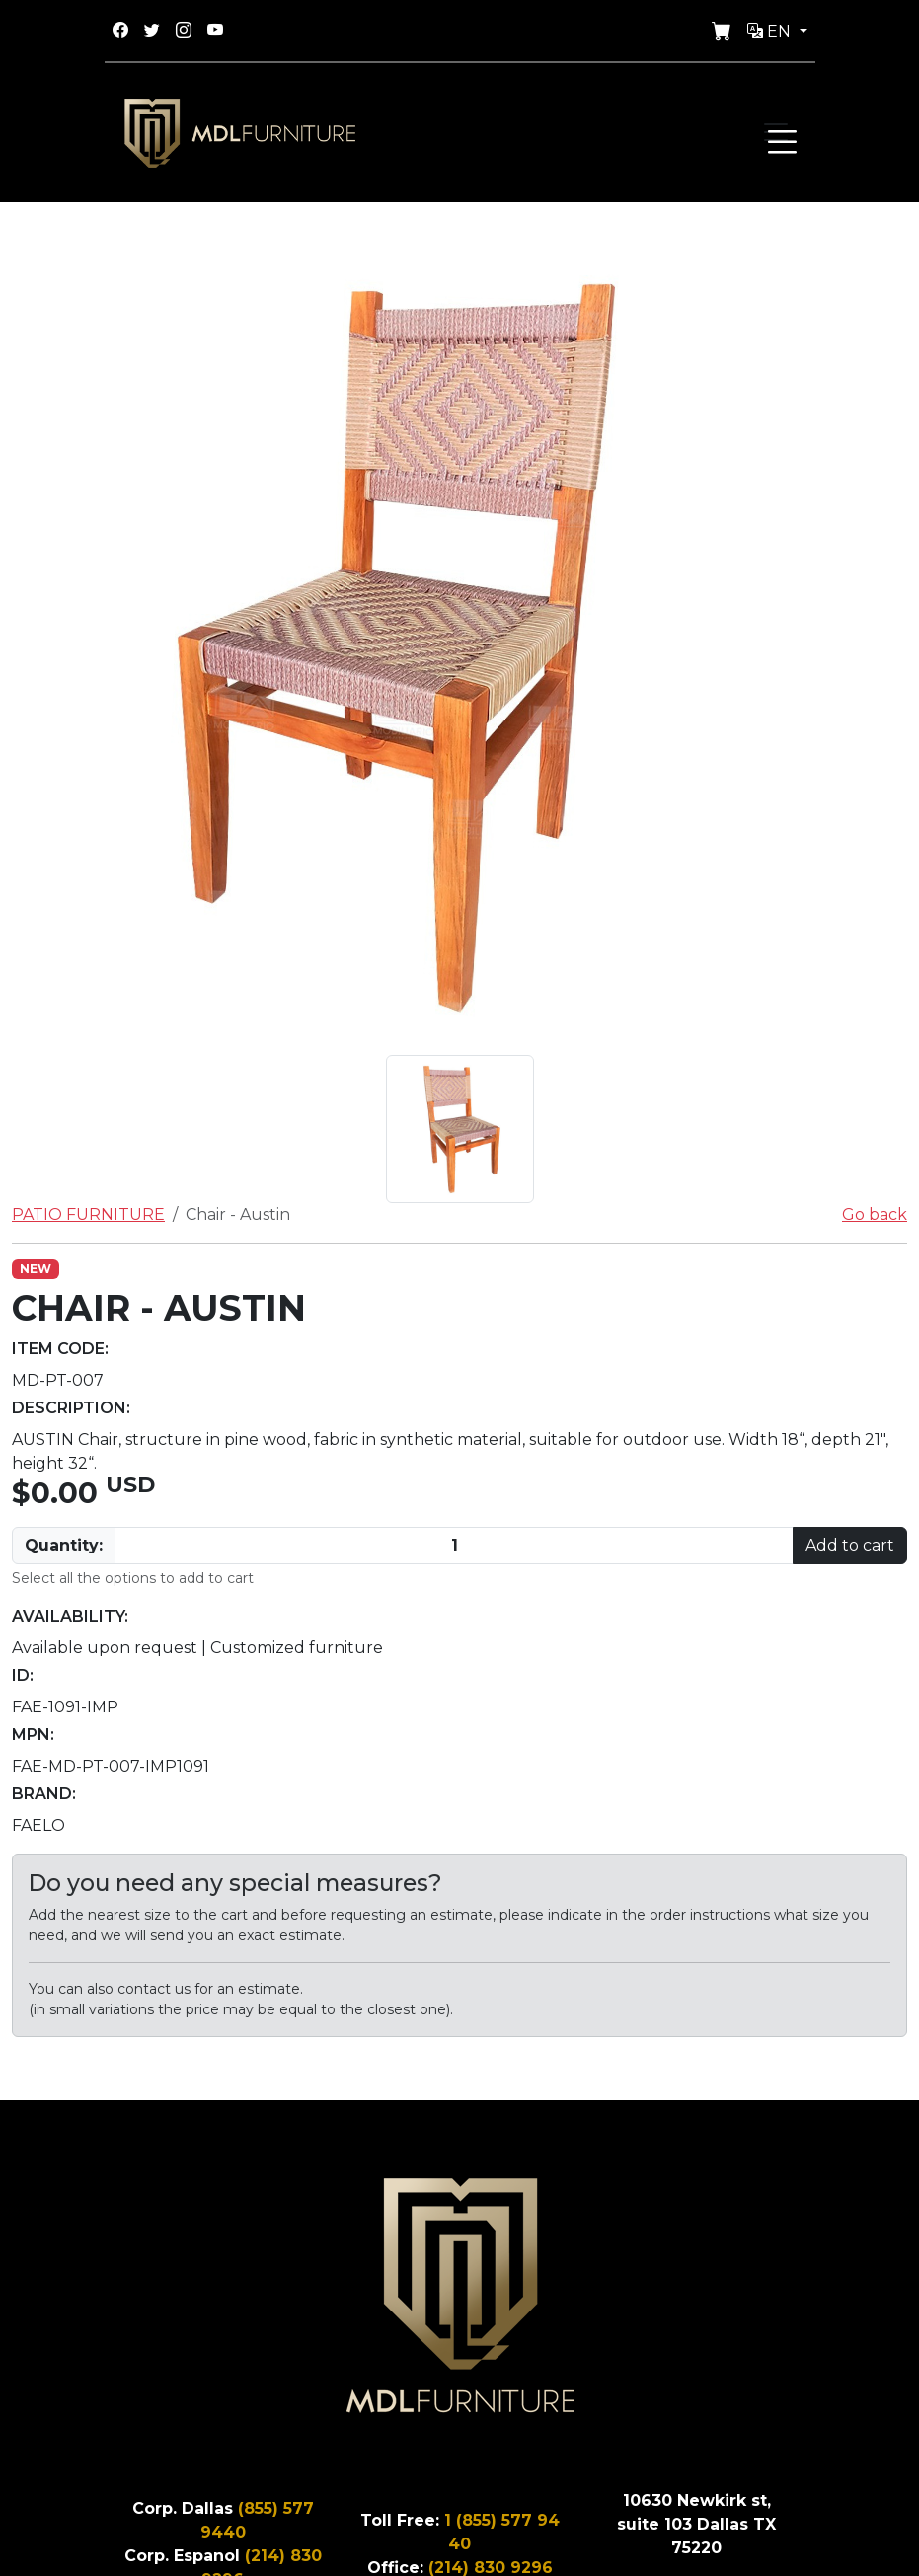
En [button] (771, 31)
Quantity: (64, 1545)
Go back (874, 1214)
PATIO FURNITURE (88, 1214)
